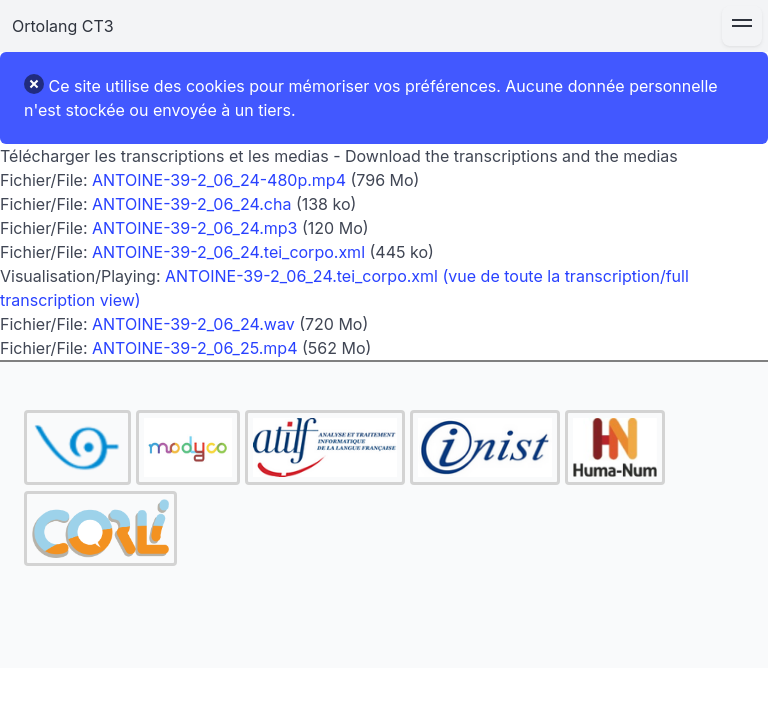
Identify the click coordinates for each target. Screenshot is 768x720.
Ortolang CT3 (63, 26)
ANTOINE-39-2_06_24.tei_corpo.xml (228, 252)
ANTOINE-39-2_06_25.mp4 (194, 348)
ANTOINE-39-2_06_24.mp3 (194, 228)
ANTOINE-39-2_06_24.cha (191, 204)
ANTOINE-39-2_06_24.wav (193, 324)
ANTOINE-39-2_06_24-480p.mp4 (219, 180)
